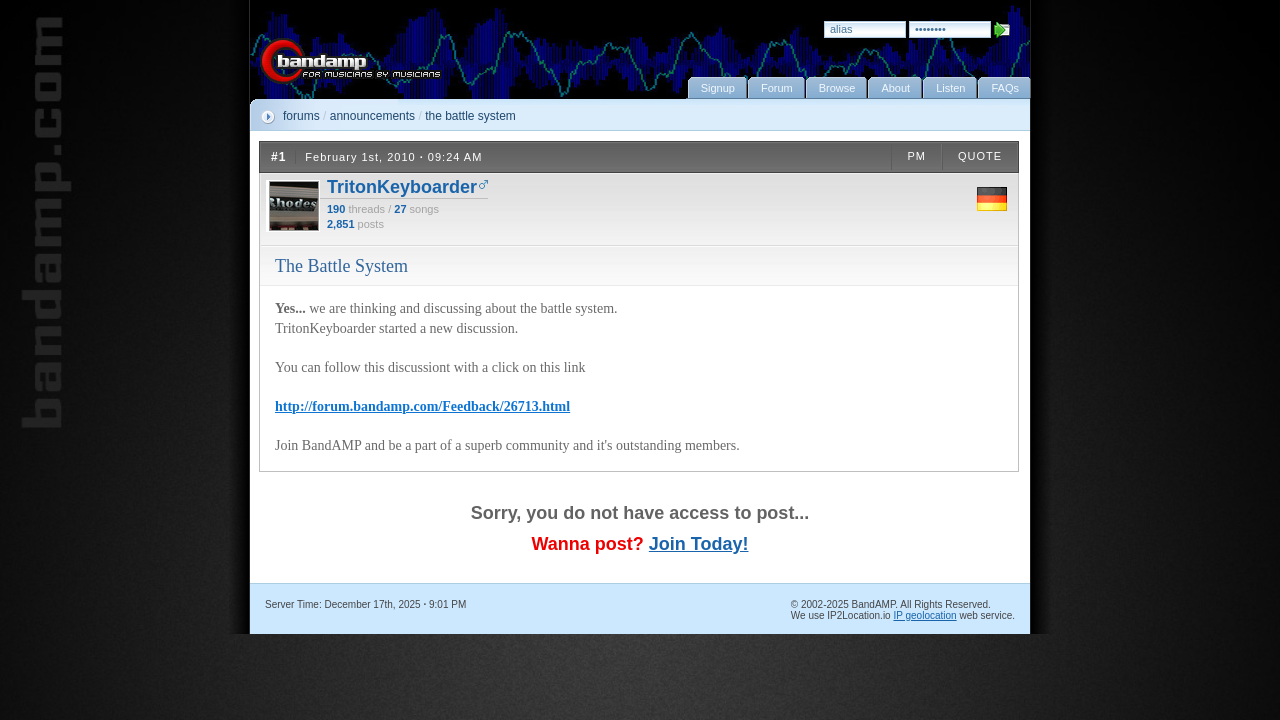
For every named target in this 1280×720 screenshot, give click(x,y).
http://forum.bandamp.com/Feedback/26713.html (422, 406)
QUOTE (980, 156)
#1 (278, 157)
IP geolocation (924, 615)
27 (400, 209)
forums (301, 116)
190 (336, 209)
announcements (372, 116)
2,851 (341, 224)
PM (916, 156)
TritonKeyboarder (402, 187)
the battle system (470, 116)
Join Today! (699, 544)
